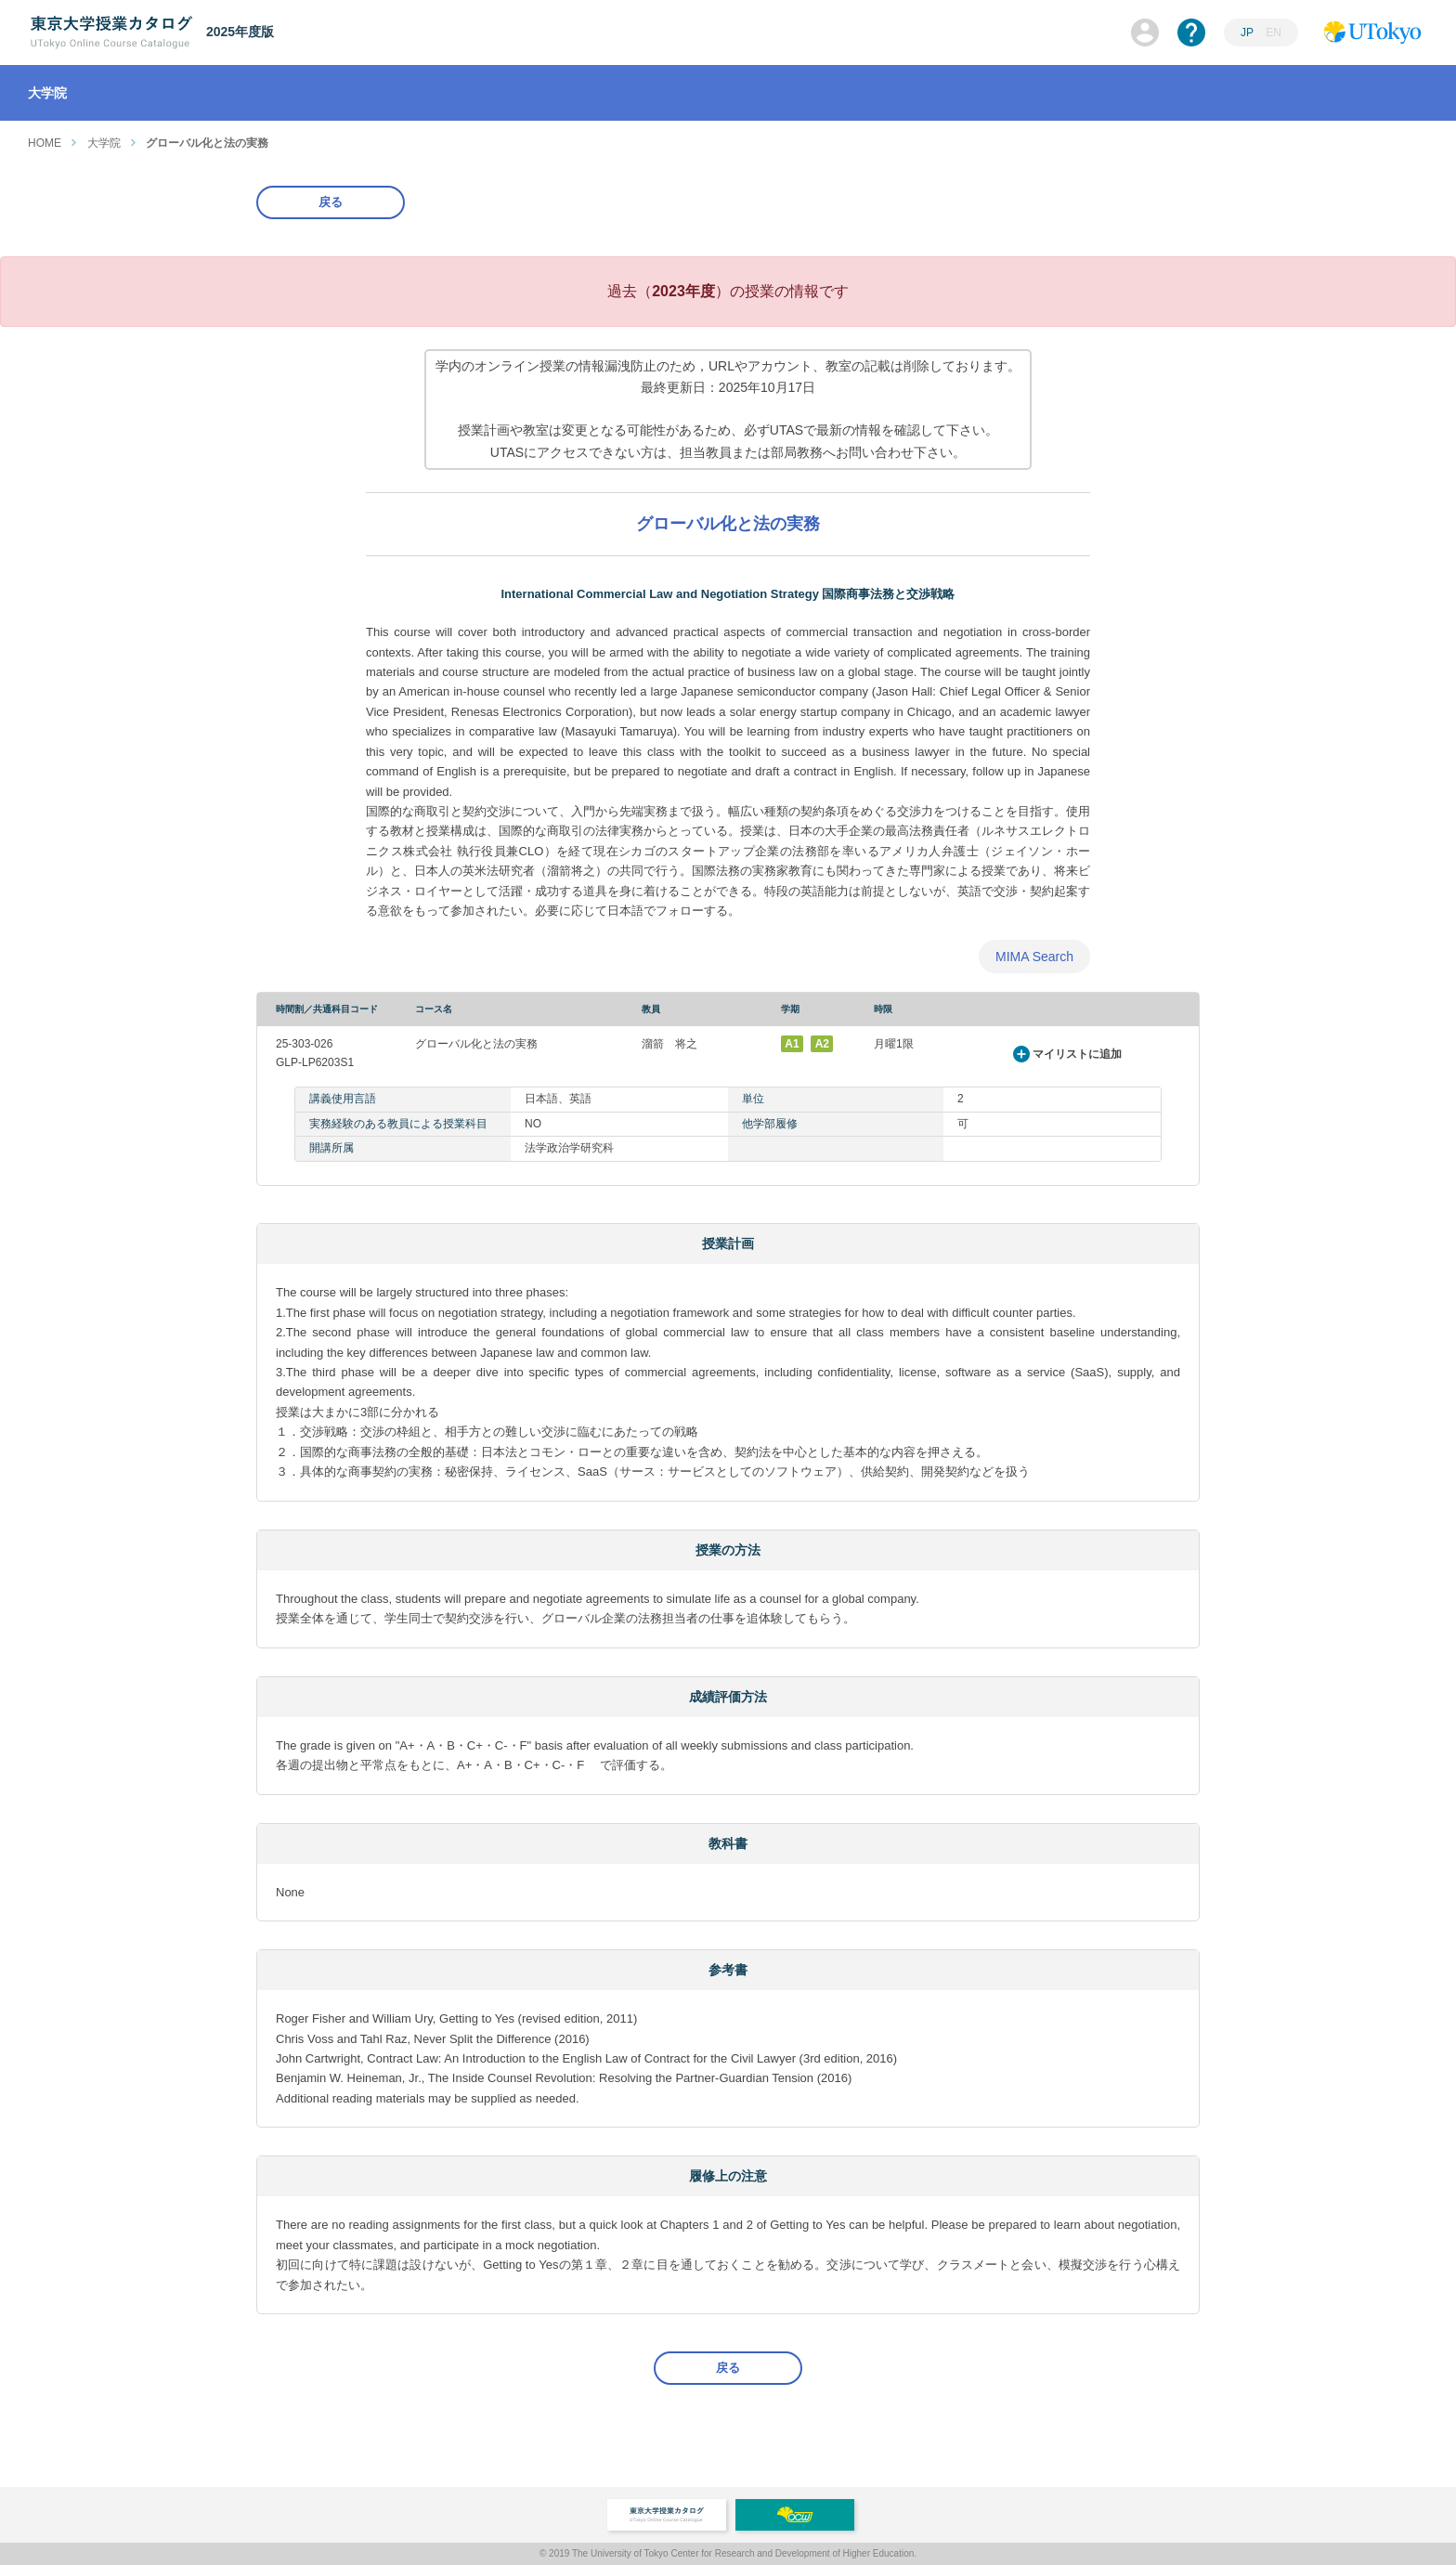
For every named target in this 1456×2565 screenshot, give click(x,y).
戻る (330, 202)
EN (1273, 32)
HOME (44, 143)
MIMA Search (1034, 956)
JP (1247, 32)
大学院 (104, 143)
